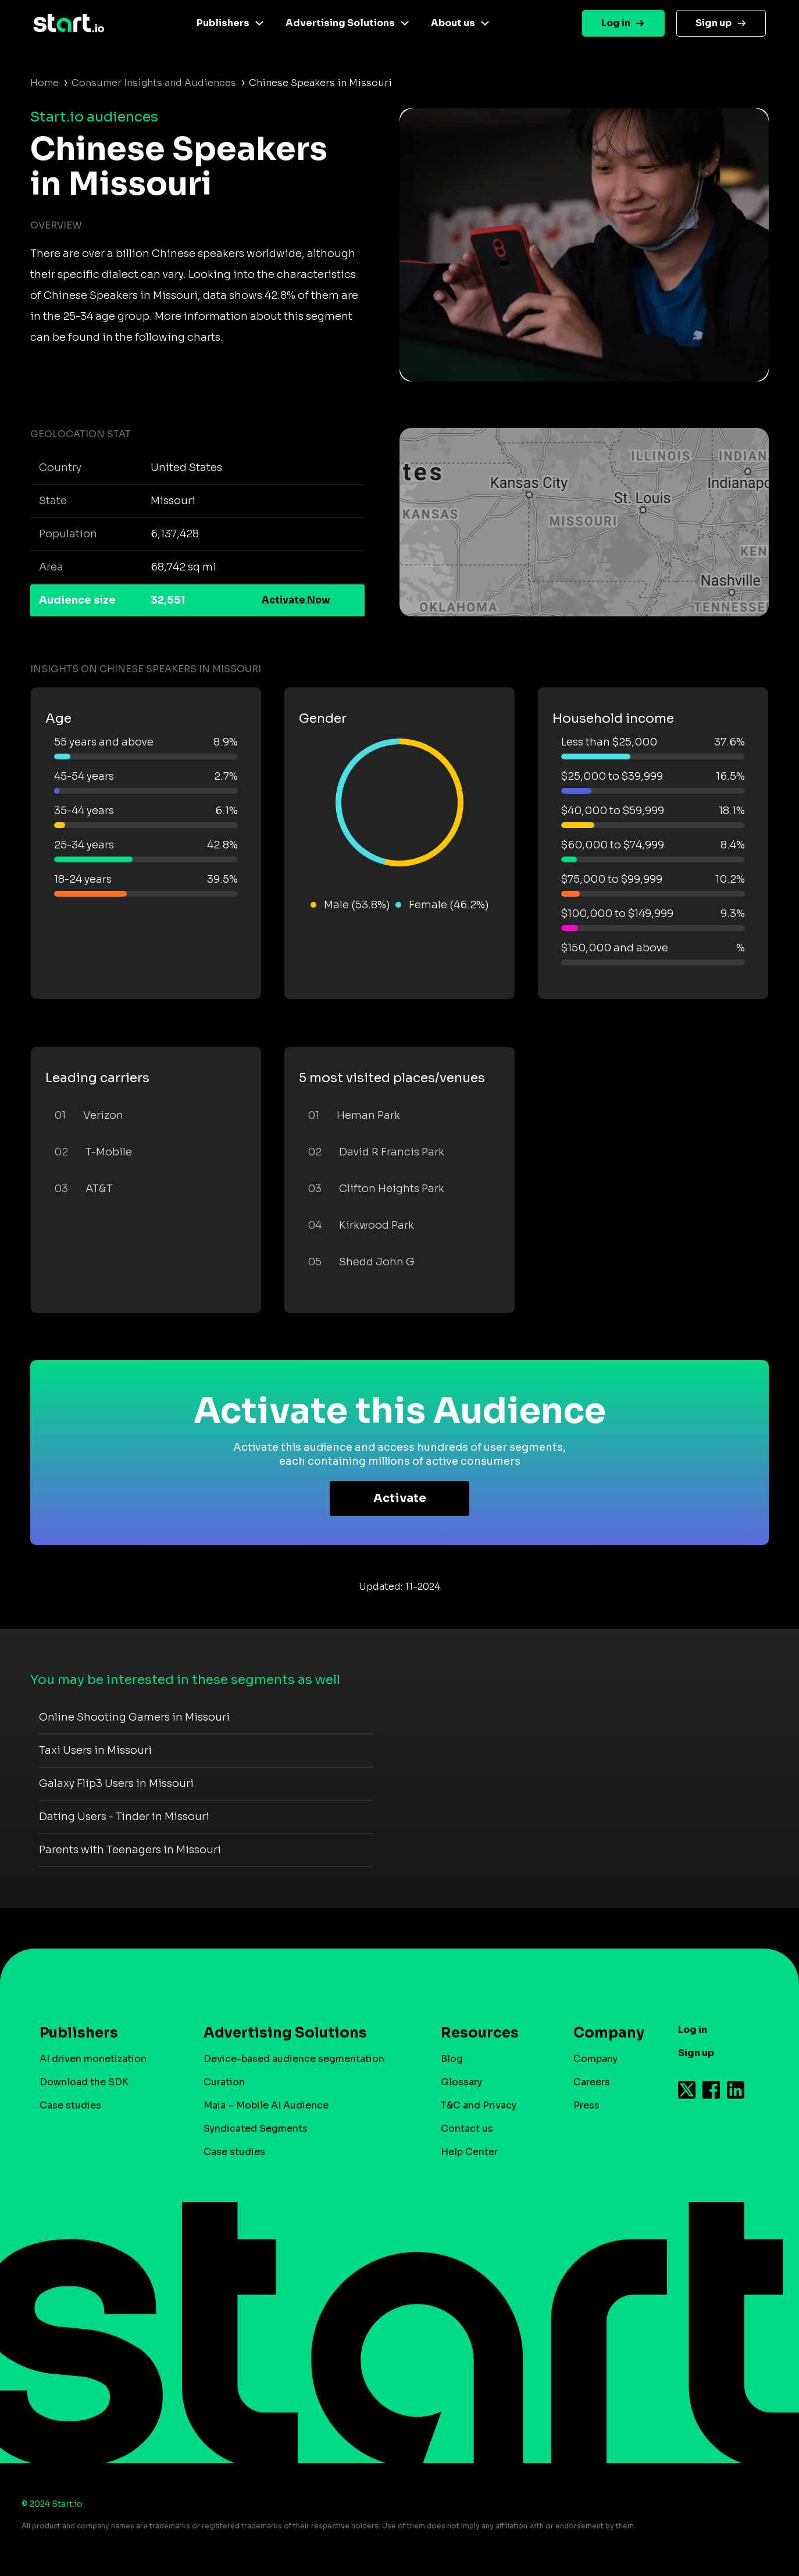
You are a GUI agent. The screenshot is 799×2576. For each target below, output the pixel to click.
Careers (591, 2082)
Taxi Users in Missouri (95, 1750)
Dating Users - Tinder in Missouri (124, 1816)
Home (44, 83)
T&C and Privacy (478, 2105)
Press (586, 2105)
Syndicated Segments (256, 2128)
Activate (399, 1498)
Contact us (467, 2128)
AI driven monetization (93, 2059)
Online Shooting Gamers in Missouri (134, 1717)
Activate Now (296, 600)
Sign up (713, 23)
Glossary (461, 2082)
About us (453, 23)
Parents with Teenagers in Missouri (130, 1849)
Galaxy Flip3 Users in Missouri (116, 1783)
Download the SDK (84, 2082)
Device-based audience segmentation (294, 2059)
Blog (452, 2059)
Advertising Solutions (340, 23)
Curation (224, 2082)
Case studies (70, 2105)
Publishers (223, 23)
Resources (480, 2033)
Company (603, 2033)
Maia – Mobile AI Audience (266, 2105)
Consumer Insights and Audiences (154, 83)
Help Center (469, 2152)
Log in (615, 23)
